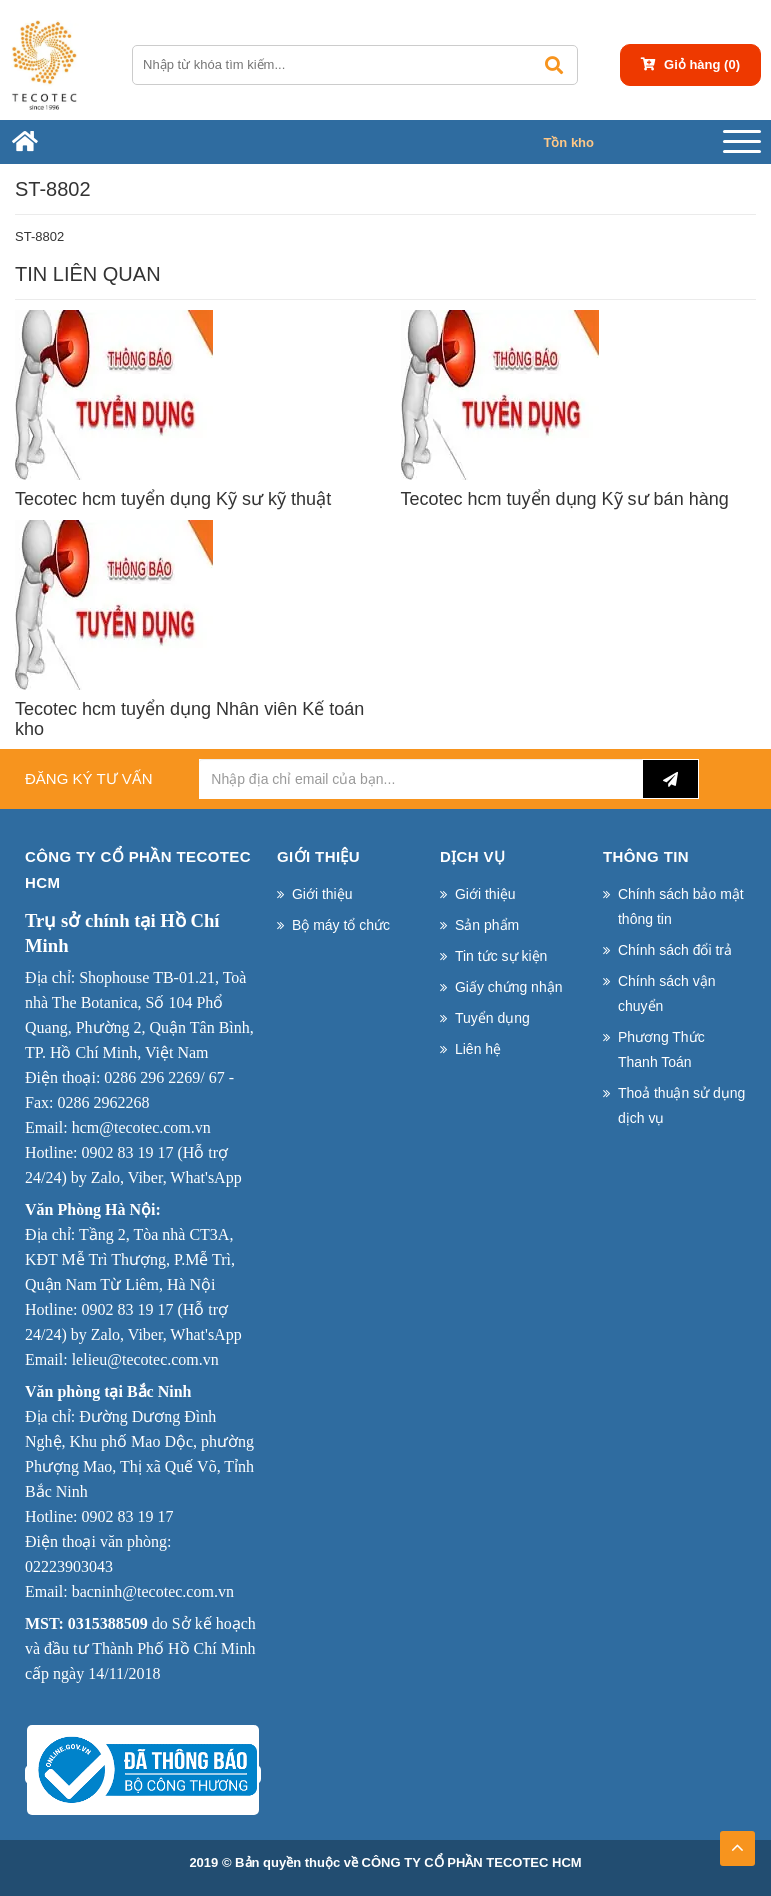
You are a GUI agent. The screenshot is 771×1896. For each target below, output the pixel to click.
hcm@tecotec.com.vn (141, 1127)
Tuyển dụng (492, 1018)
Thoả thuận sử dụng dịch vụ (681, 1105)
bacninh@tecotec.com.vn (153, 1591)
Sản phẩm (487, 925)
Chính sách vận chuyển (667, 993)
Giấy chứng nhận (509, 987)
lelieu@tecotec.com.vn (145, 1359)
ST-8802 (39, 236)
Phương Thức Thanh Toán (661, 1049)
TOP (737, 1842)
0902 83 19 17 (127, 1152)
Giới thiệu (322, 894)
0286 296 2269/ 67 (164, 1077)
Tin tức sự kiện (501, 956)
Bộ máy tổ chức (341, 925)
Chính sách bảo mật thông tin (681, 906)
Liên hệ (478, 1049)
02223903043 (69, 1566)
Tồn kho (568, 142)
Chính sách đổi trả (675, 950)
